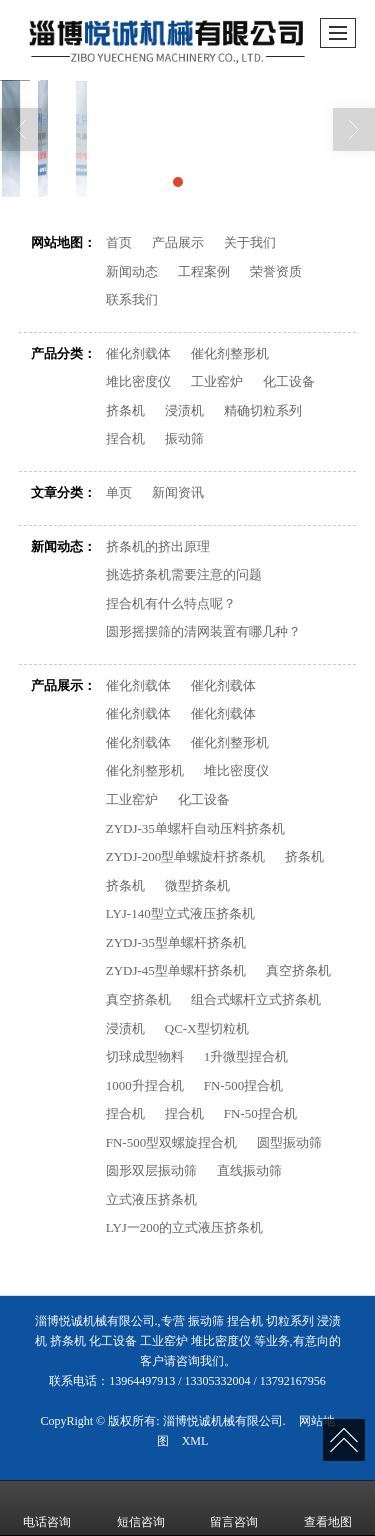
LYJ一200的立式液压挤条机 (185, 1227)
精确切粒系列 (263, 410)
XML (195, 1441)
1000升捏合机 (145, 1085)
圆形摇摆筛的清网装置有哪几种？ (203, 631)
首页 (119, 242)
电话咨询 (47, 1508)
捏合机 (125, 438)
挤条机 (125, 410)
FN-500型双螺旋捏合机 (171, 1142)
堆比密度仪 (138, 381)
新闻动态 (132, 271)
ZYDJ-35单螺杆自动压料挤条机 (195, 828)
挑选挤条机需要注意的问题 (184, 574)
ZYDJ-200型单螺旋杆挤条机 (186, 856)
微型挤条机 (197, 885)
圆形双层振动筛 (151, 1170)
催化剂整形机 (230, 353)
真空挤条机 (298, 970)
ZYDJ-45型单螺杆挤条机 (176, 970)
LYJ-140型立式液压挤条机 (180, 913)
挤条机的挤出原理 (158, 546)
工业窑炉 (217, 381)
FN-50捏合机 (260, 1113)
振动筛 (184, 438)
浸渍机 (184, 410)
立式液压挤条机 (151, 1199)
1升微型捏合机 (246, 1056)
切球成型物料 (145, 1056)
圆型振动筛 (289, 1142)
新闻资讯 (178, 492)
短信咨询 (141, 1508)
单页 (119, 492)
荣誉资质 (276, 271)
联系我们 (132, 299)
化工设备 (289, 381)
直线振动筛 (249, 1170)
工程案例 (204, 271)
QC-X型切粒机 (207, 1028)
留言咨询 (234, 1508)
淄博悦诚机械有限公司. (224, 1421)
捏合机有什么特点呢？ (171, 603)
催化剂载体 (138, 353)
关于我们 (250, 242)
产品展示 (178, 242)
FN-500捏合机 (243, 1085)
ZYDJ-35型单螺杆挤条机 (176, 942)
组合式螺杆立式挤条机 (256, 999)
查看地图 (328, 1508)
